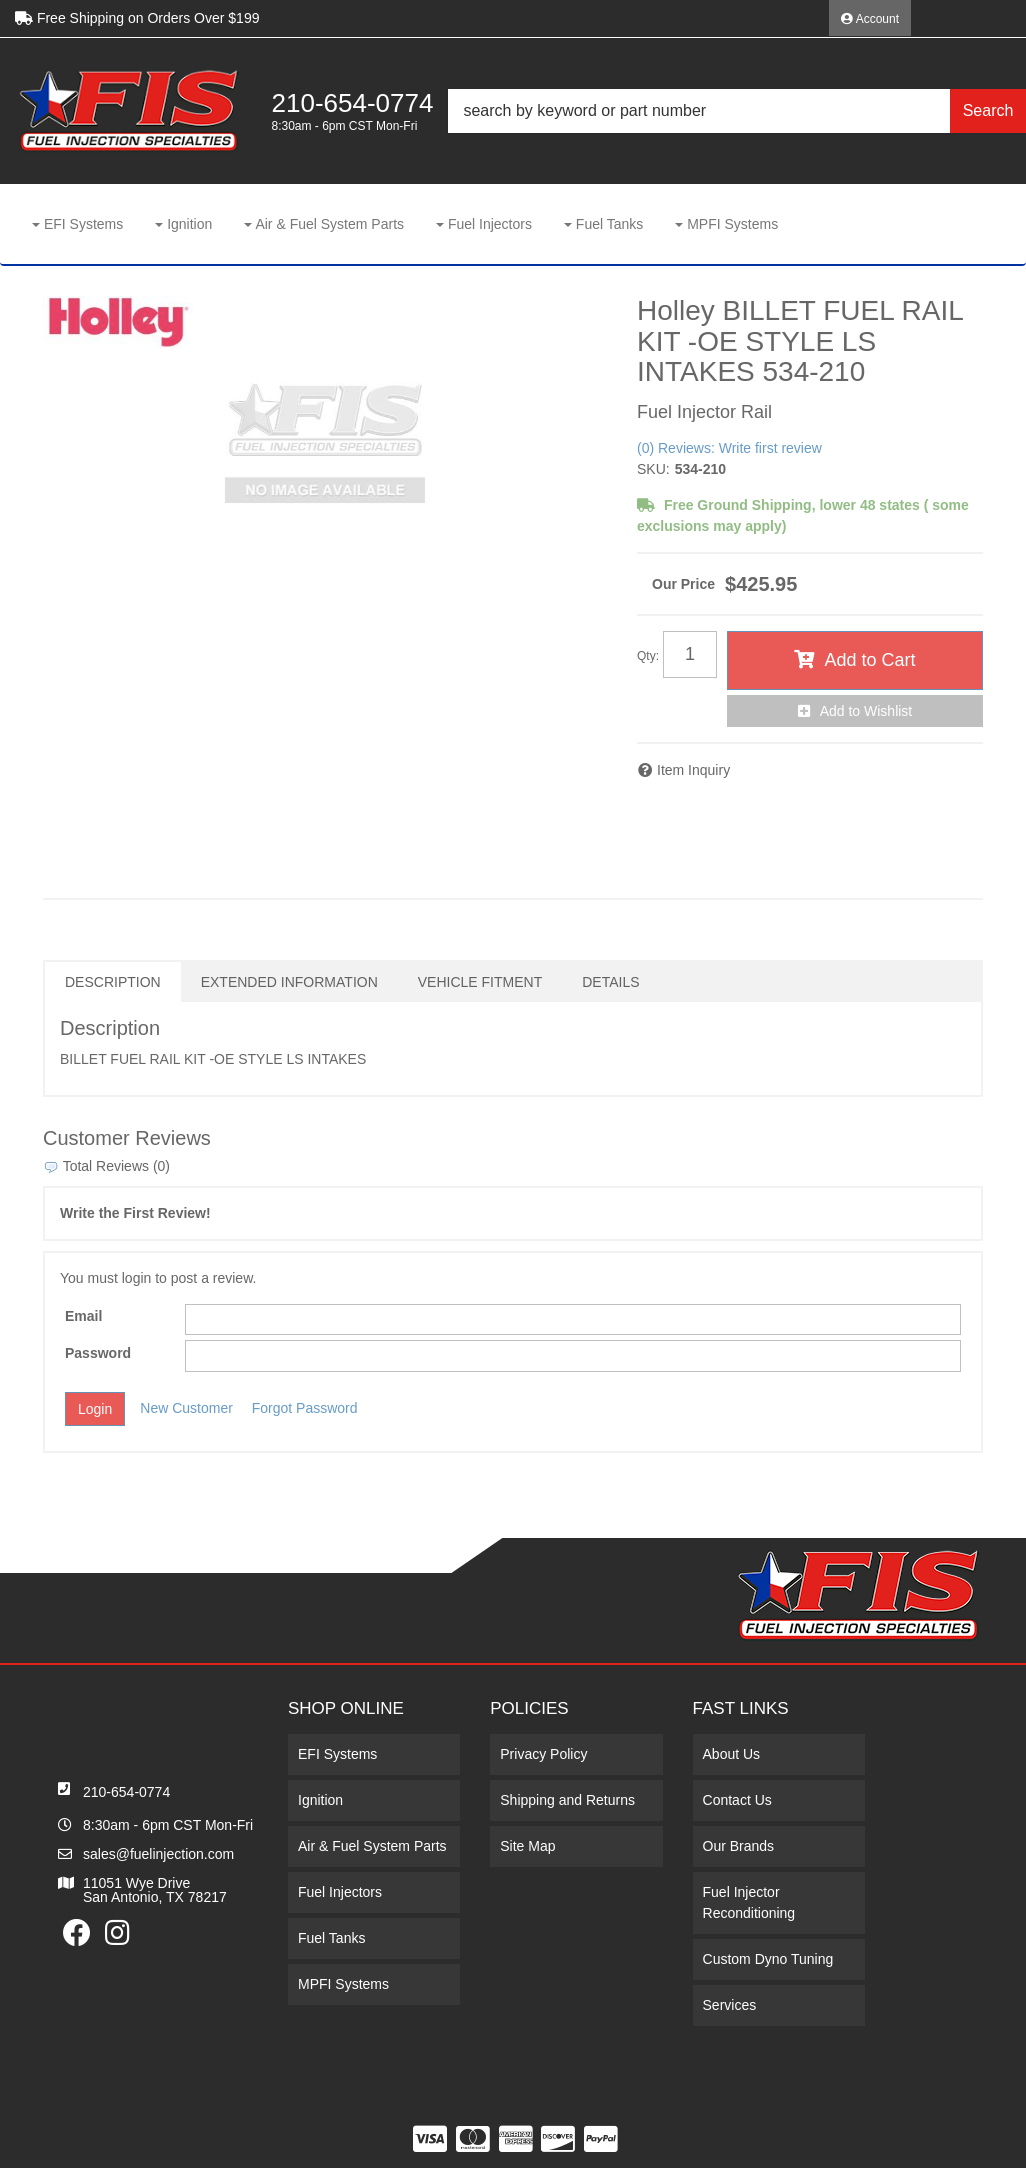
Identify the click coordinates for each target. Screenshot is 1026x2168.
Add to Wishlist (866, 711)
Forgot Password (305, 1408)
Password (98, 1353)
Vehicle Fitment (480, 982)
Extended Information (289, 982)
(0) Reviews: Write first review (729, 448)
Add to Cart (869, 660)
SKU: (653, 469)
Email (83, 1316)
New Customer (186, 1408)
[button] (737, 111)
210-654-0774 (126, 1792)
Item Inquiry (693, 770)
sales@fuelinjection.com (158, 1854)
